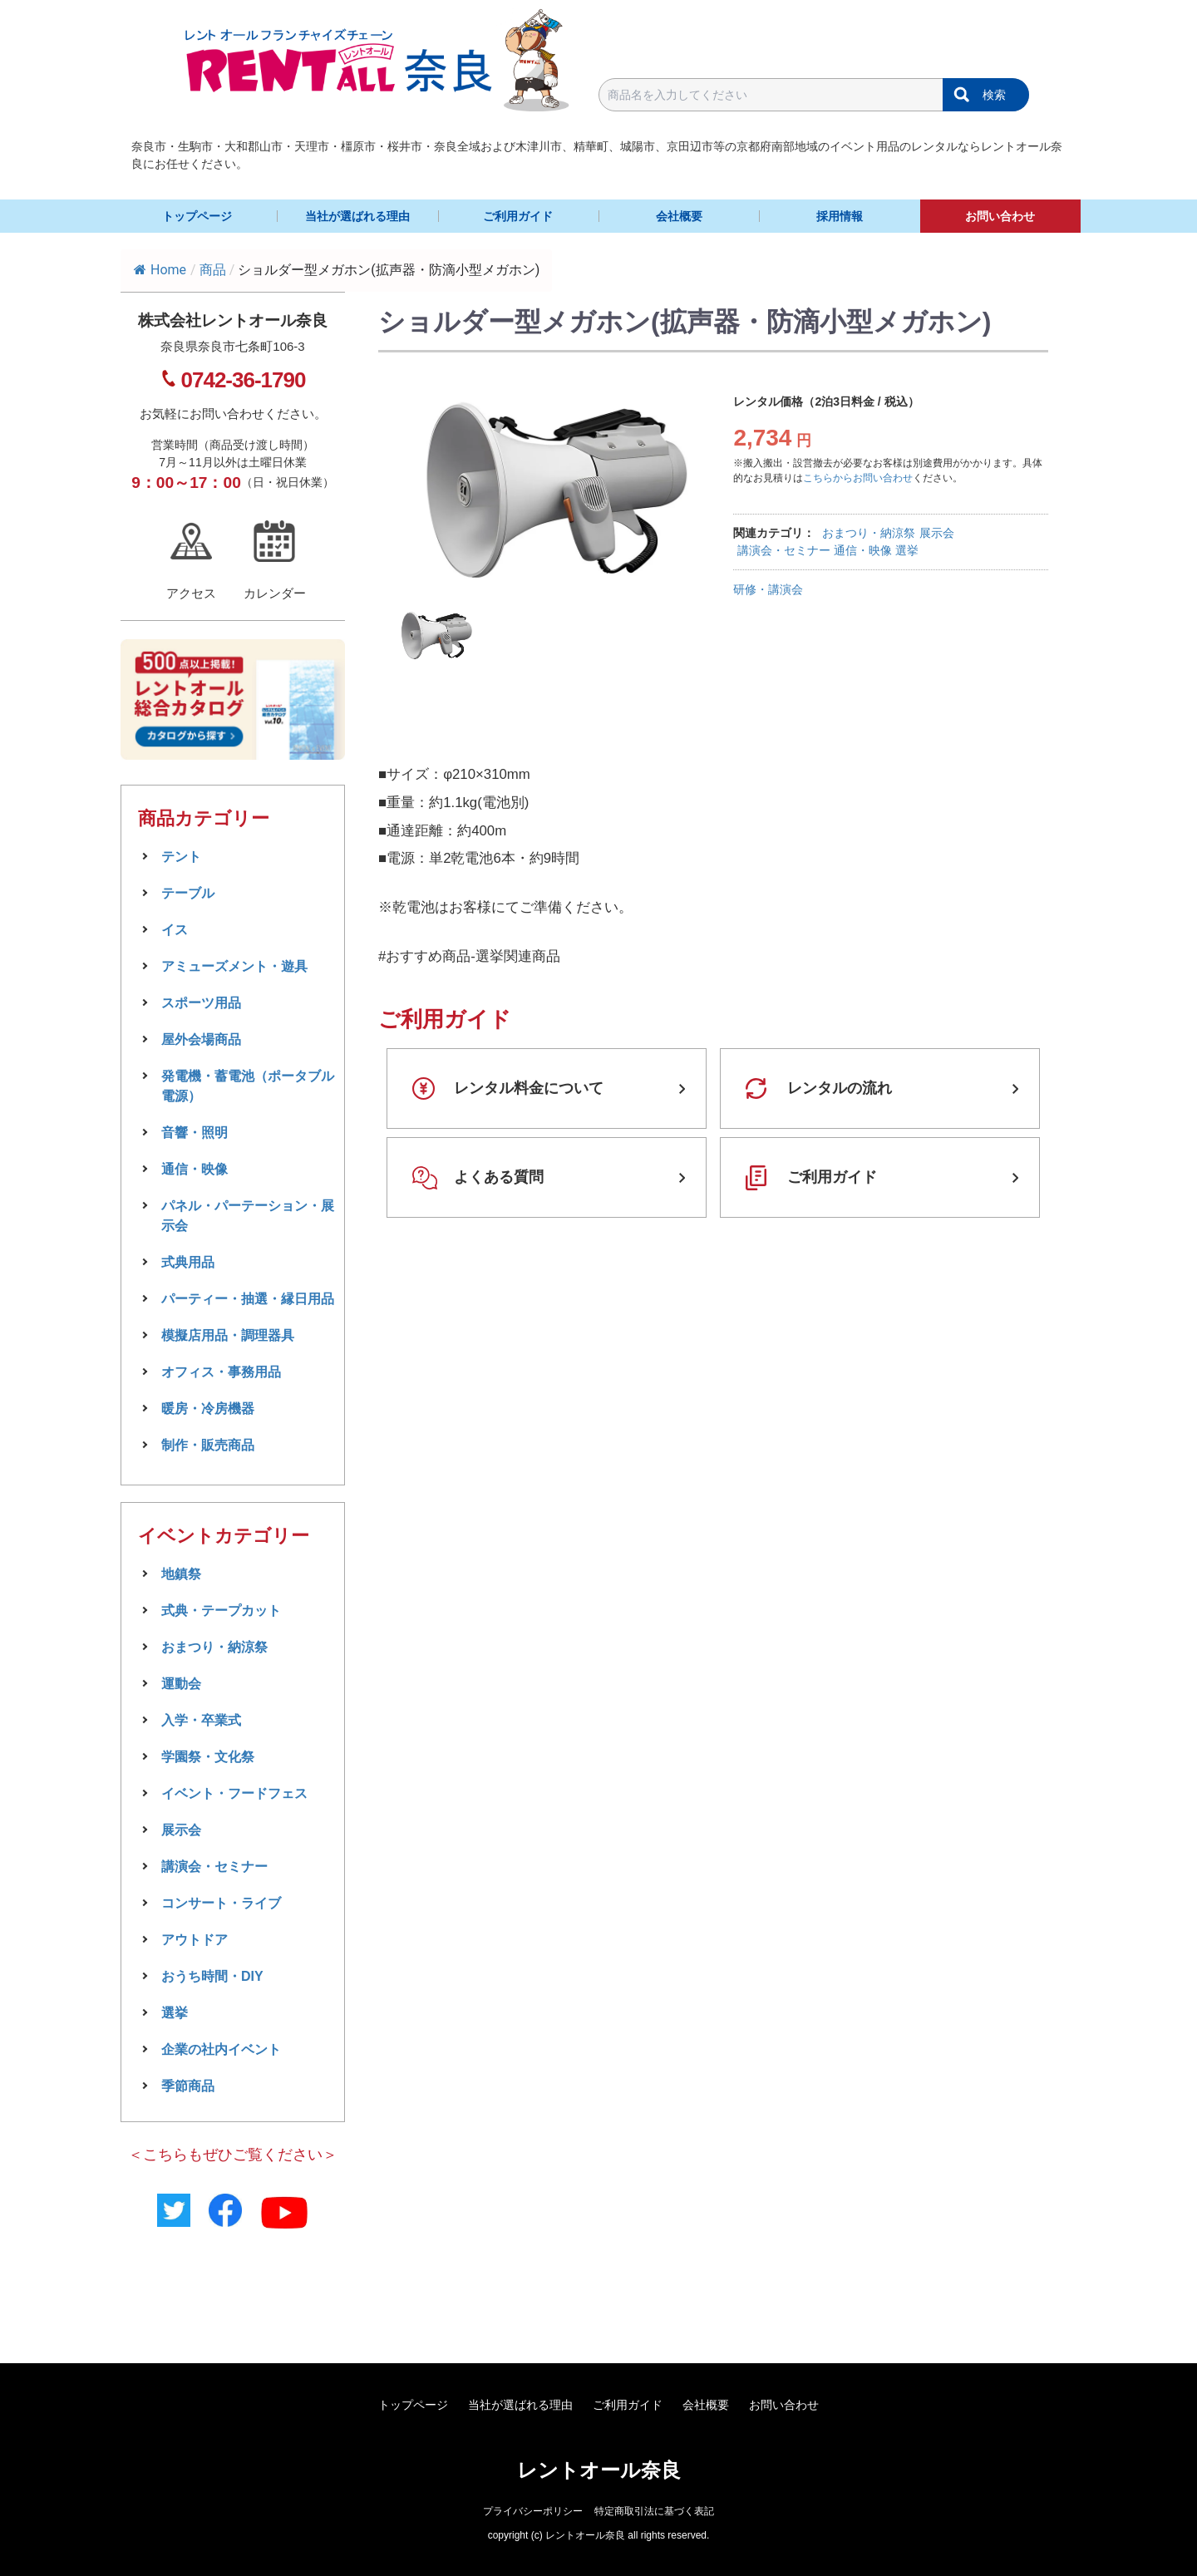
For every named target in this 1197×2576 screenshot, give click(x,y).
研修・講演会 (768, 589)
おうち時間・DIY (212, 1976)
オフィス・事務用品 (221, 1372)
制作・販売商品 (207, 1445)
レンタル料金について (528, 1088)
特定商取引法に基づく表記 (654, 2511)
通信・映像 (863, 550)
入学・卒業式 (201, 1720)
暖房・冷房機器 (207, 1408)
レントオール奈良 (599, 2470)
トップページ (197, 216)
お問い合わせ (1000, 216)
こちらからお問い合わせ (858, 478)
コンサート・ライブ (221, 1903)
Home (160, 270)
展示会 (936, 532)
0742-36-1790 (243, 379)
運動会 (181, 1684)
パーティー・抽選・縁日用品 (247, 1299)
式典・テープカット (221, 1610)
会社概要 (679, 216)
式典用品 (187, 1262)
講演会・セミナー (783, 550)
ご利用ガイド (518, 216)
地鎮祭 (181, 1574)
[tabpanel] (556, 492)
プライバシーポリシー (533, 2511)
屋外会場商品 (201, 1039)
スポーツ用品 (201, 1003)
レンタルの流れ (839, 1088)
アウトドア (194, 1940)
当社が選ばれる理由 (357, 216)
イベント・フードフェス (234, 1793)
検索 (994, 94)
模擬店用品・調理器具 (227, 1335)
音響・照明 (194, 1132)
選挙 (907, 550)
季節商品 (187, 2086)
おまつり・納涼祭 (868, 532)
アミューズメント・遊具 (234, 966)
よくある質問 (499, 1177)
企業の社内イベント (221, 2049)
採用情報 (839, 216)
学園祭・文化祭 (207, 1757)
